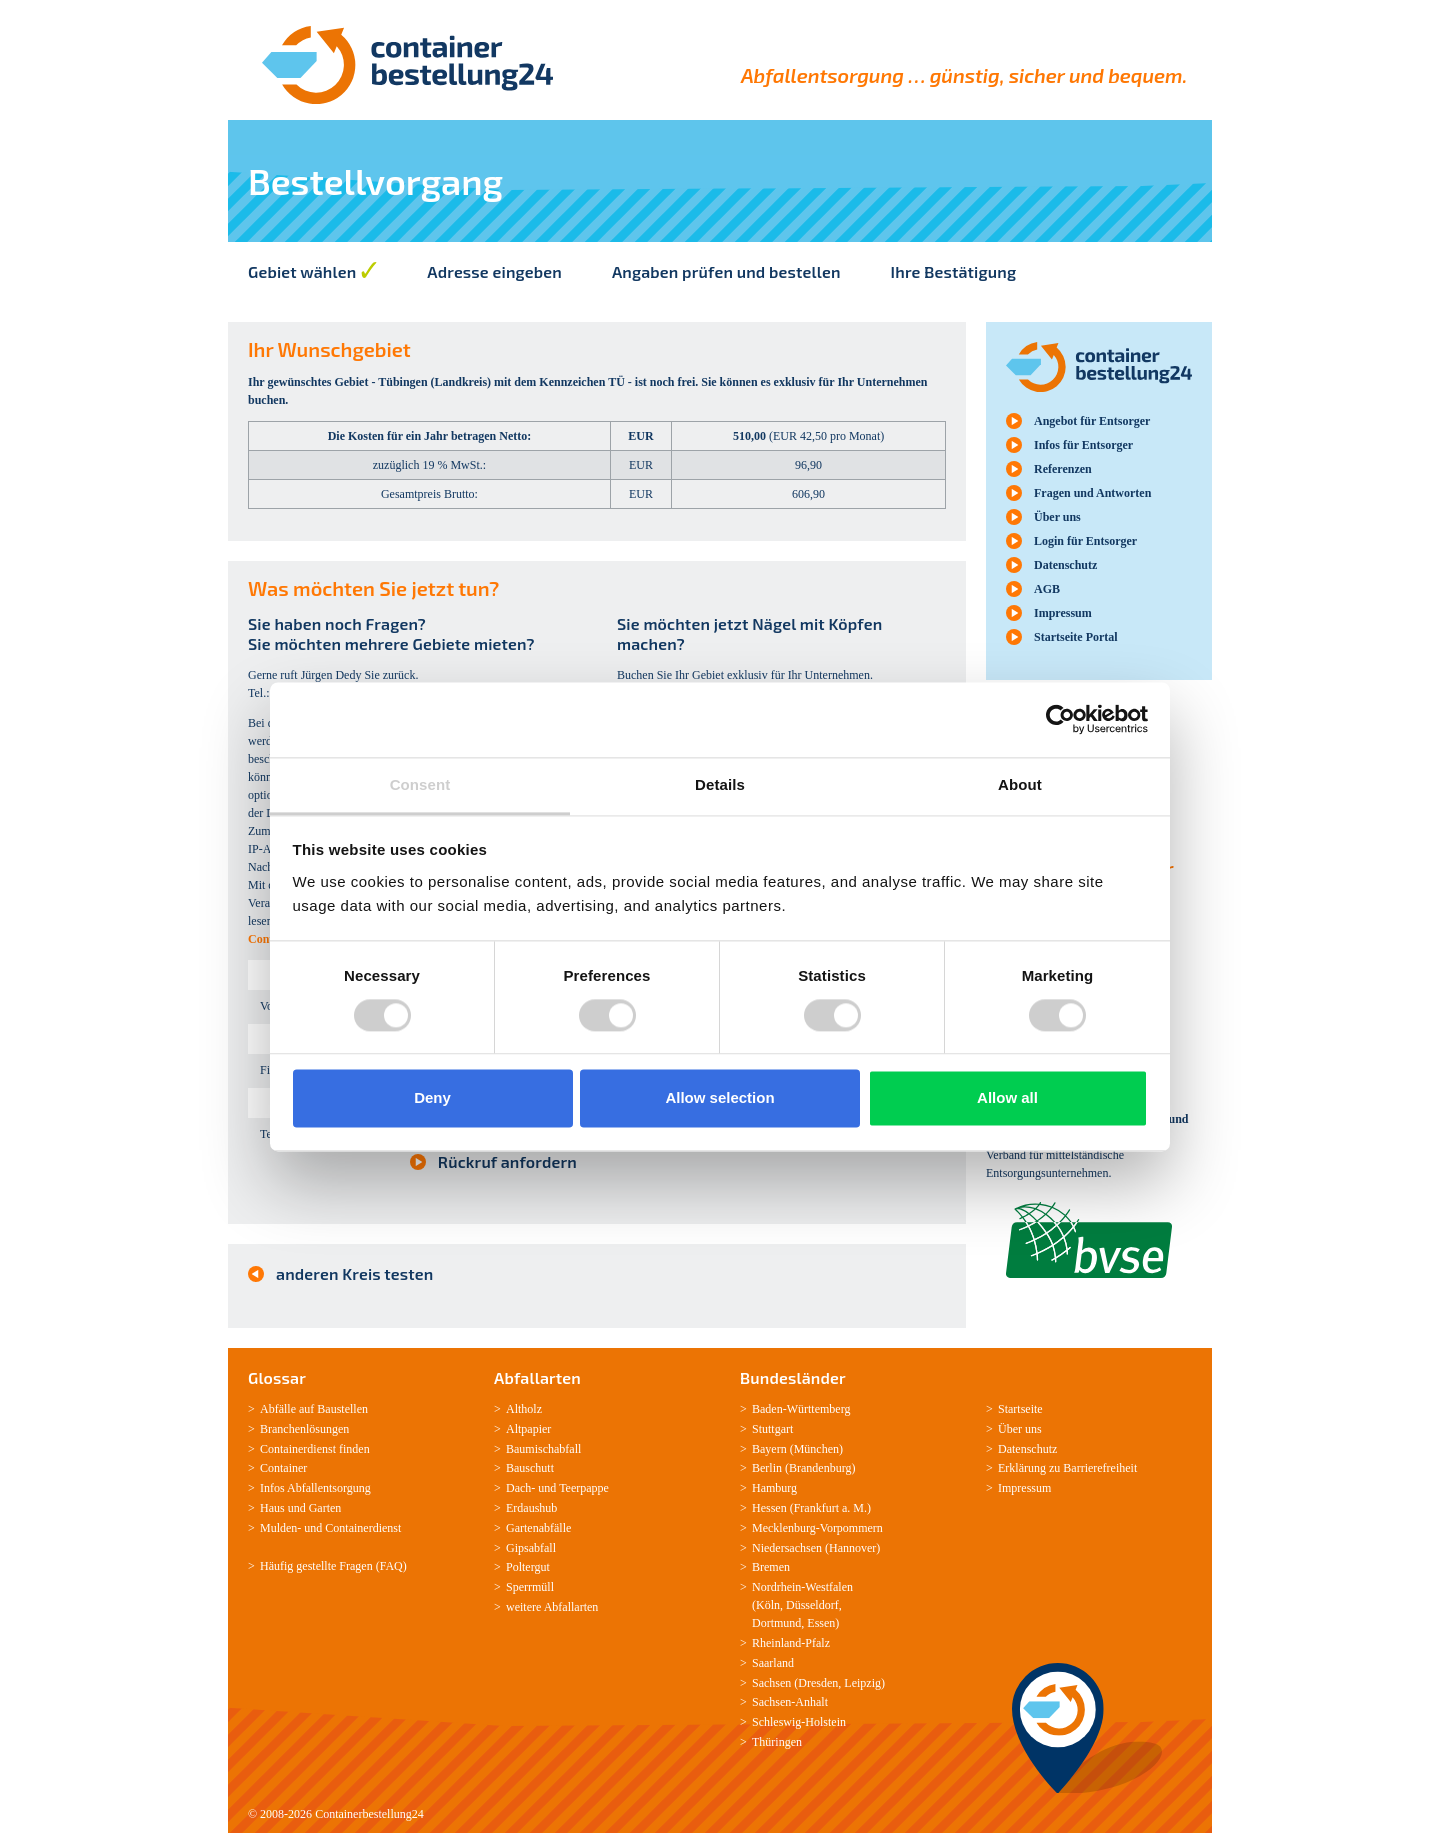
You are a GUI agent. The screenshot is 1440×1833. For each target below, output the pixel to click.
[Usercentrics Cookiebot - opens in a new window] (1060, 719)
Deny (432, 1098)
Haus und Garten (300, 1508)
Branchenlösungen (304, 1429)
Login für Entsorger (1085, 541)
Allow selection (719, 1098)
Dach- (520, 1488)
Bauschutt (530, 1468)
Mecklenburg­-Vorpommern (817, 1528)
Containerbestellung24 (369, 1814)
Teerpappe (584, 1488)
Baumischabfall (543, 1449)
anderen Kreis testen (354, 1273)
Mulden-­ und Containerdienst (330, 1528)
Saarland (773, 1663)
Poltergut (528, 1567)
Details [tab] (720, 784)
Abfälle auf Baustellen (314, 1409)
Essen (821, 1623)
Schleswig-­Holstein (799, 1722)
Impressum (1063, 613)
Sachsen (771, 1683)
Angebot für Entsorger (1092, 421)
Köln (768, 1605)
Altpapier (528, 1429)
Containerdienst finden (315, 1449)
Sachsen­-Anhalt (790, 1702)
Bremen (771, 1567)
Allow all (1007, 1098)
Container (283, 1468)
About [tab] (1020, 784)
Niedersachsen (787, 1548)
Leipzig (862, 1683)
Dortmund (776, 1623)
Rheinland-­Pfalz (791, 1643)
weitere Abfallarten (552, 1607)
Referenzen (1063, 469)
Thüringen (777, 1742)
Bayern (769, 1449)
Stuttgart (772, 1429)
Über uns (1057, 517)
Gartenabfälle (538, 1528)
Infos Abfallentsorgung (315, 1488)
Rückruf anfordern (507, 1161)
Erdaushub (531, 1508)
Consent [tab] (420, 784)
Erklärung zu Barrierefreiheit (1067, 1468)
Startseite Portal (1076, 637)
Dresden (818, 1683)
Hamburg (774, 1488)
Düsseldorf (812, 1605)
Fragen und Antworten (1092, 493)
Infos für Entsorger (1083, 445)
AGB (1047, 589)
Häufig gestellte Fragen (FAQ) (333, 1566)
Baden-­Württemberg (801, 1409)
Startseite (1020, 1409)
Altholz (524, 1409)
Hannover (852, 1548)
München (816, 1449)
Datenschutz (1065, 565)
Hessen (769, 1508)
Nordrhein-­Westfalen (802, 1587)
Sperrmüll (530, 1587)
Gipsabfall (531, 1548)
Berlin (767, 1468)
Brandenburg (820, 1468)
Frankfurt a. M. (830, 1508)
